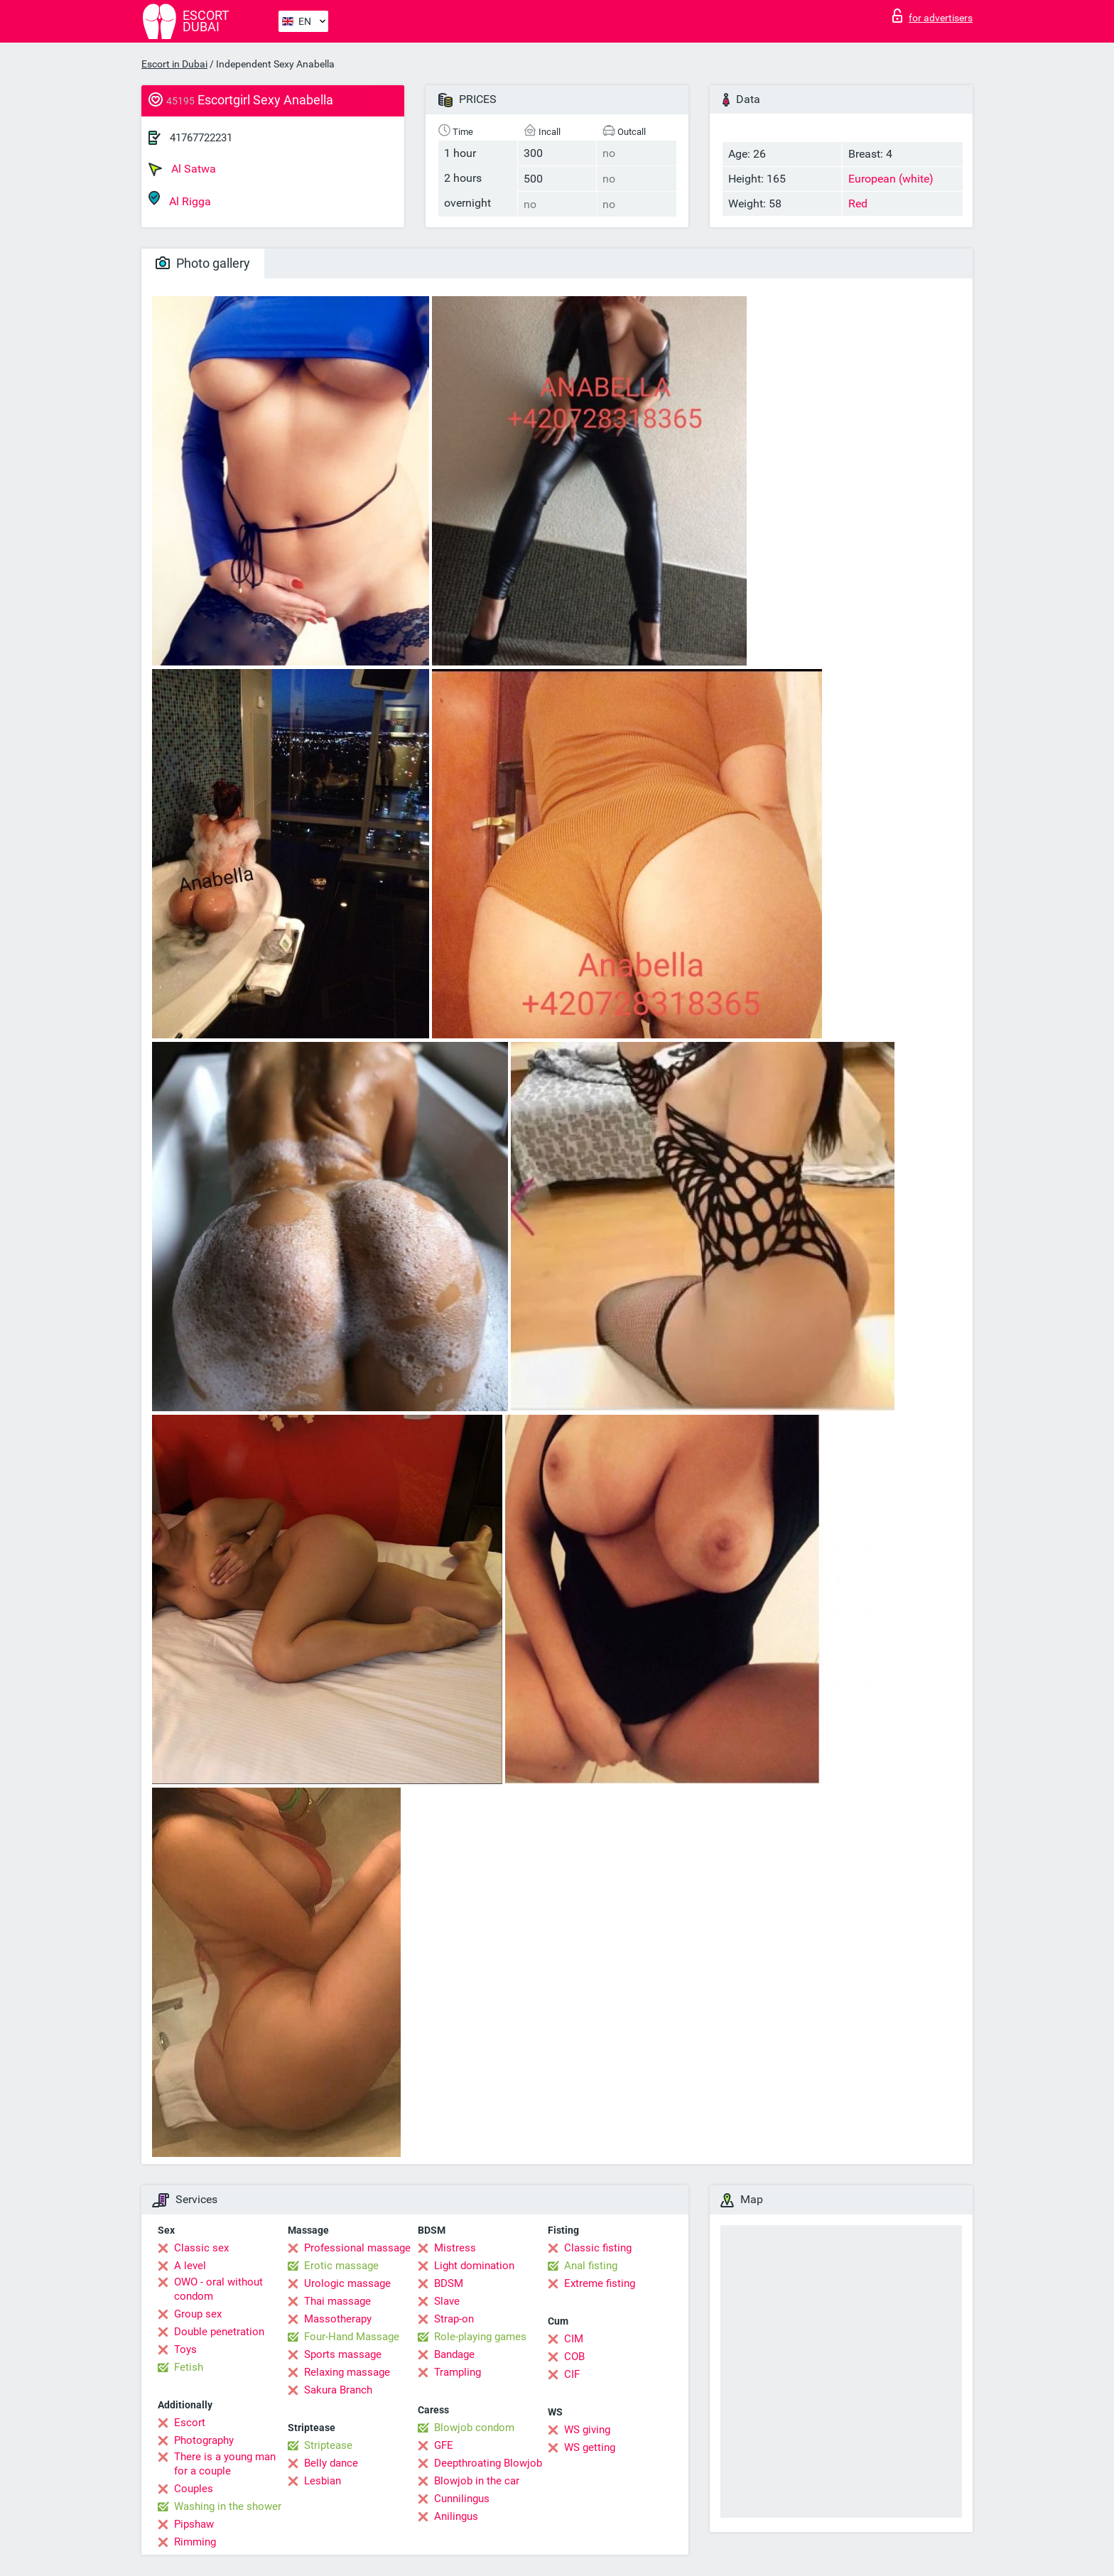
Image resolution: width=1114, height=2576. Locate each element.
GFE (443, 2445)
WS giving (587, 2429)
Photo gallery (203, 263)
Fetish (188, 2367)
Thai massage (337, 2301)
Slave (447, 2301)
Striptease (328, 2445)
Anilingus (456, 2516)
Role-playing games (480, 2336)
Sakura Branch (338, 2390)
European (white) (891, 178)
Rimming (195, 2542)
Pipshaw (194, 2524)
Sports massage (343, 2354)
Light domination (474, 2265)
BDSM (448, 2283)
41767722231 (201, 137)
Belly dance (331, 2463)
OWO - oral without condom (218, 2289)
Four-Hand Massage (351, 2336)
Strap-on (454, 2319)
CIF (572, 2374)
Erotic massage (341, 2265)
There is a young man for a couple (225, 2463)
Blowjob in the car (476, 2480)
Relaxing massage (347, 2372)
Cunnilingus (462, 2498)
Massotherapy (338, 2319)
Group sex (198, 2314)
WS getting (589, 2447)
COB (574, 2356)
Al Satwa (182, 169)
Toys (185, 2349)
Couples (193, 2488)
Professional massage (357, 2247)
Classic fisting (598, 2247)
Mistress (455, 2247)
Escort (189, 2422)
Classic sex (201, 2247)
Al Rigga (179, 199)
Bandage (454, 2354)
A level (190, 2265)
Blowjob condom (474, 2427)
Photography (204, 2440)
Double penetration (219, 2331)
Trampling (457, 2372)
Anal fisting (590, 2265)
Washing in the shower (227, 2506)
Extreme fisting (599, 2283)
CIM (573, 2338)
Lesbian (322, 2480)
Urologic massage (347, 2283)
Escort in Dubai (174, 64)
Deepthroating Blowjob (488, 2463)
